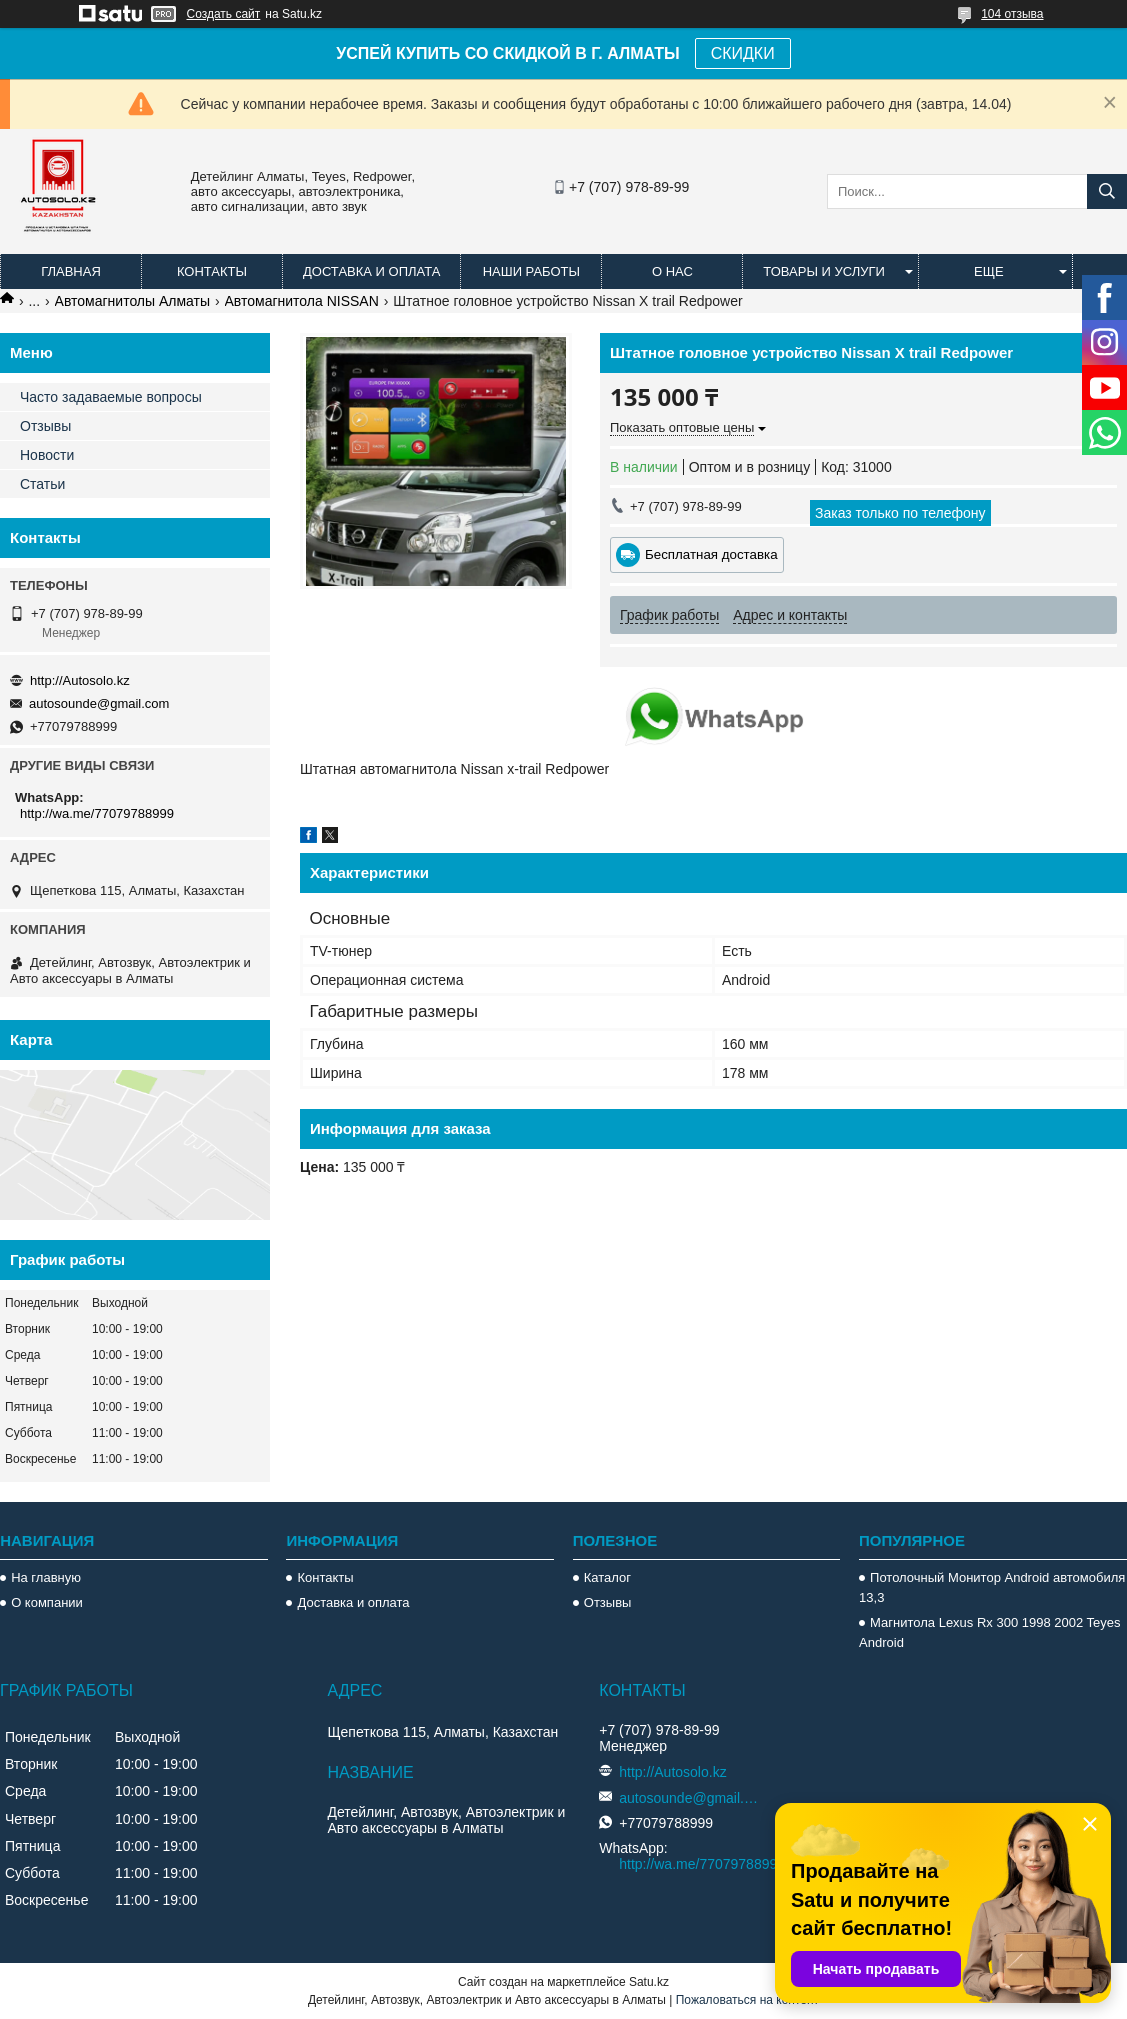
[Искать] (1107, 191)
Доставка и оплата (371, 271)
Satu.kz (649, 1982)
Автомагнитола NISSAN (302, 301)
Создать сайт (224, 14)
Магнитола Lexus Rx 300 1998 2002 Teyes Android (989, 1632)
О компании (47, 1602)
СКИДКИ (743, 53)
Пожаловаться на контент (747, 2000)
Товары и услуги (824, 271)
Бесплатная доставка (711, 554)
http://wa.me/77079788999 (97, 813)
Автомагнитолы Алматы (133, 301)
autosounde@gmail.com (99, 703)
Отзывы (45, 426)
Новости (47, 455)
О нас (672, 271)
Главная (71, 271)
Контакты (212, 271)
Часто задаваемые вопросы (111, 397)
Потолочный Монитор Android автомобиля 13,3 (992, 1587)
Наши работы (531, 271)
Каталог (607, 1577)
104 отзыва (1012, 14)
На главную (46, 1577)
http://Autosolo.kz (80, 680)
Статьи (42, 484)
